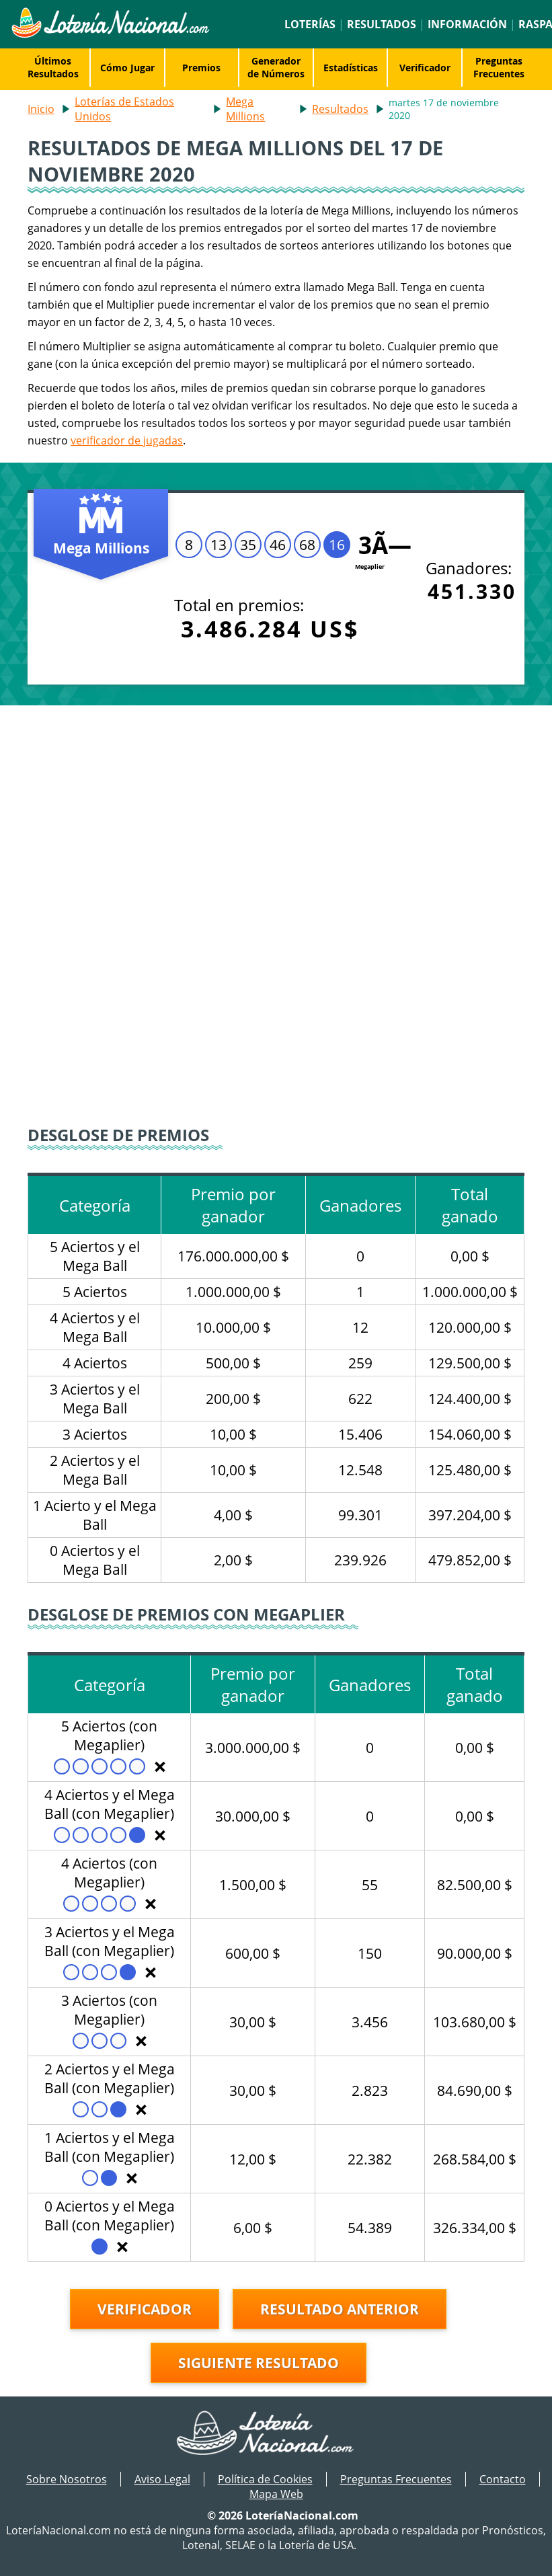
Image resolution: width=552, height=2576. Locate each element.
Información (467, 24)
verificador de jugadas (127, 440)
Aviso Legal (162, 2479)
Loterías (310, 24)
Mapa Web (276, 2494)
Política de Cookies (265, 2479)
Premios (201, 67)
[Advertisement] (276, 806)
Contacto (502, 2479)
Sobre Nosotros (66, 2479)
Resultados (381, 24)
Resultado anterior (339, 2309)
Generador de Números (276, 67)
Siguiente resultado (258, 2362)
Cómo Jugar (127, 67)
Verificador (424, 67)
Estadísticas (350, 67)
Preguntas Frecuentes (498, 67)
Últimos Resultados (53, 67)
